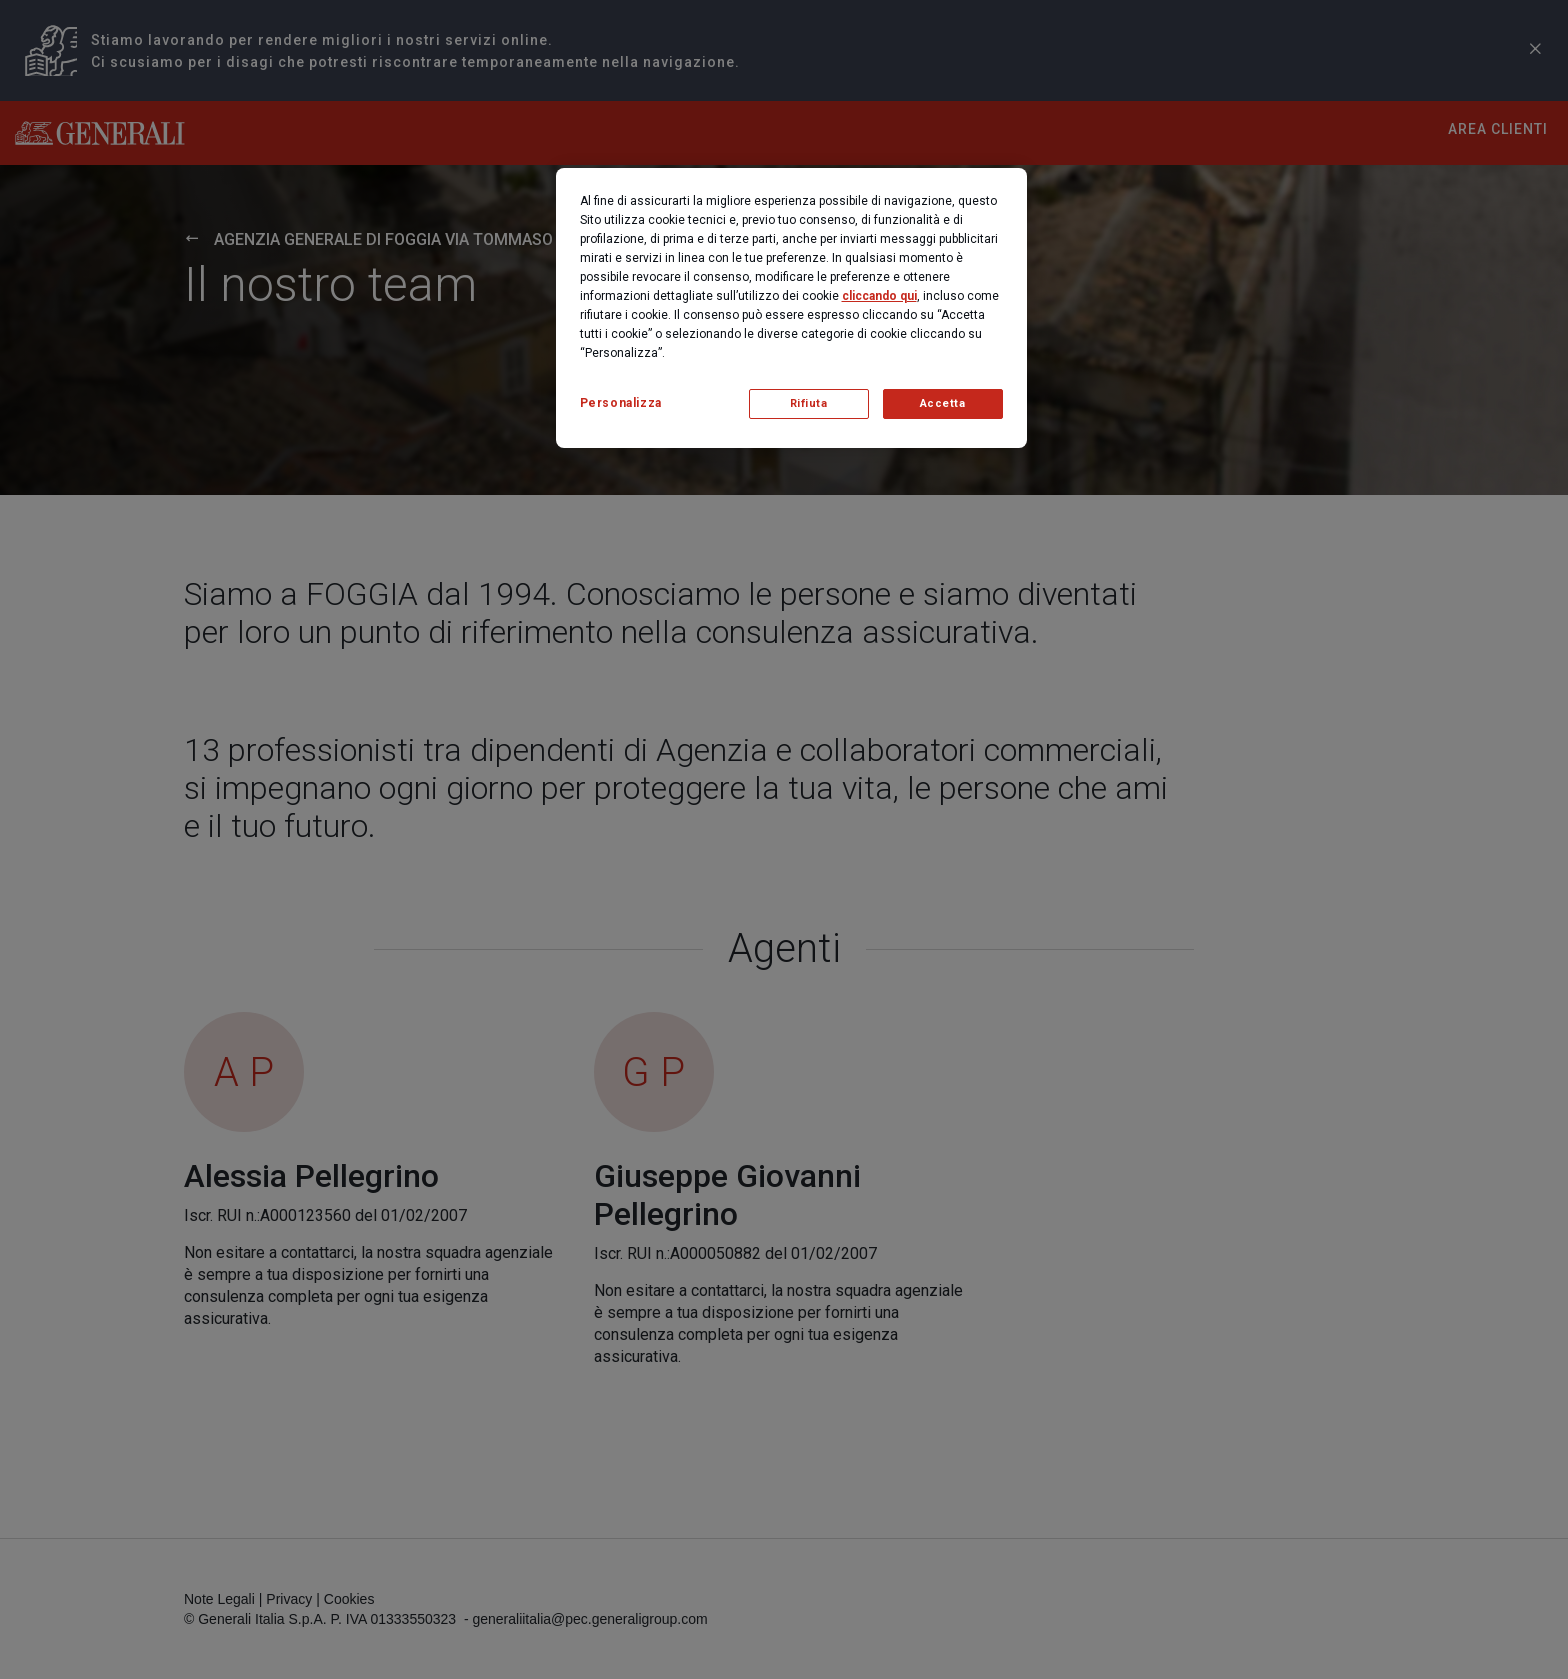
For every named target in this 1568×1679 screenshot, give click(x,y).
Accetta (943, 403)
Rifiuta (809, 403)
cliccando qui (879, 296)
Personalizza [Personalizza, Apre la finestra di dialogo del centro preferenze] (621, 403)
